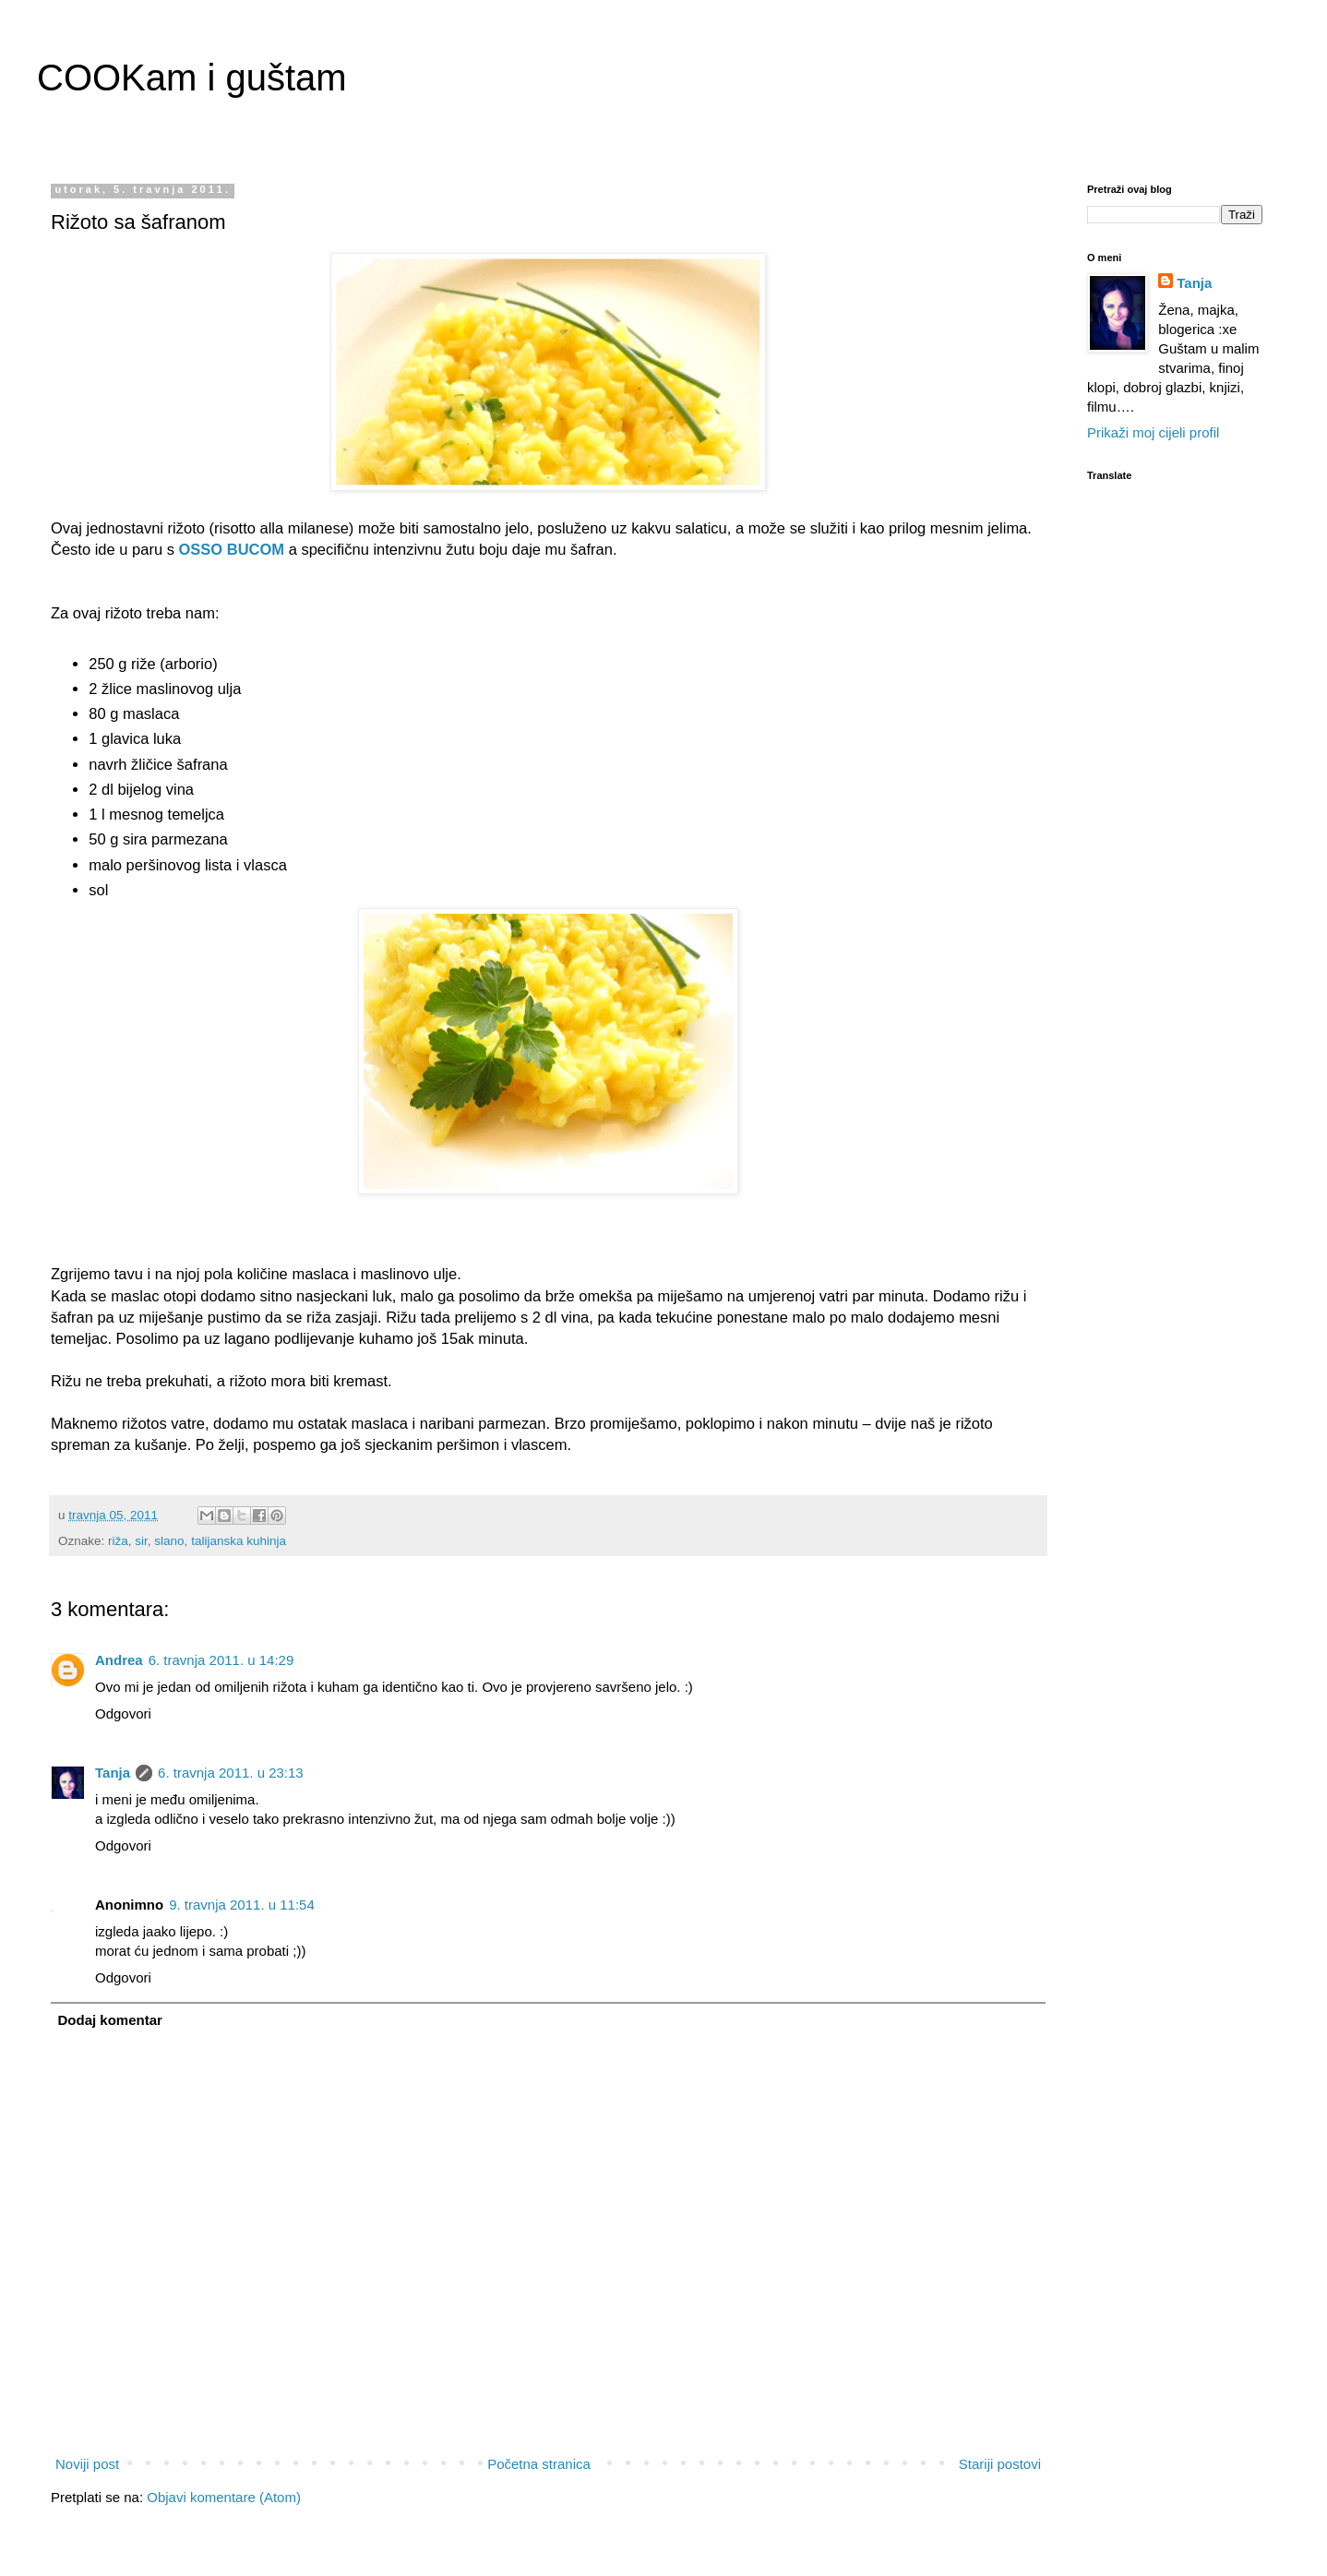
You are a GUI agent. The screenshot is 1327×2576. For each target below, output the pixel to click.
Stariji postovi (1000, 2464)
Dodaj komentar (110, 2020)
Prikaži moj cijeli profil (1153, 432)
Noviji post (87, 2464)
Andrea (119, 1660)
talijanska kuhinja (238, 1541)
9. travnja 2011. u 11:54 (242, 1904)
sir (141, 1541)
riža (118, 1541)
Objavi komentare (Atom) (224, 2497)
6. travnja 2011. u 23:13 (231, 1772)
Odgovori (123, 1713)
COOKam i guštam (192, 77)
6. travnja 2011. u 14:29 (221, 1660)
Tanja (112, 1772)
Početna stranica (539, 2464)
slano (169, 1541)
